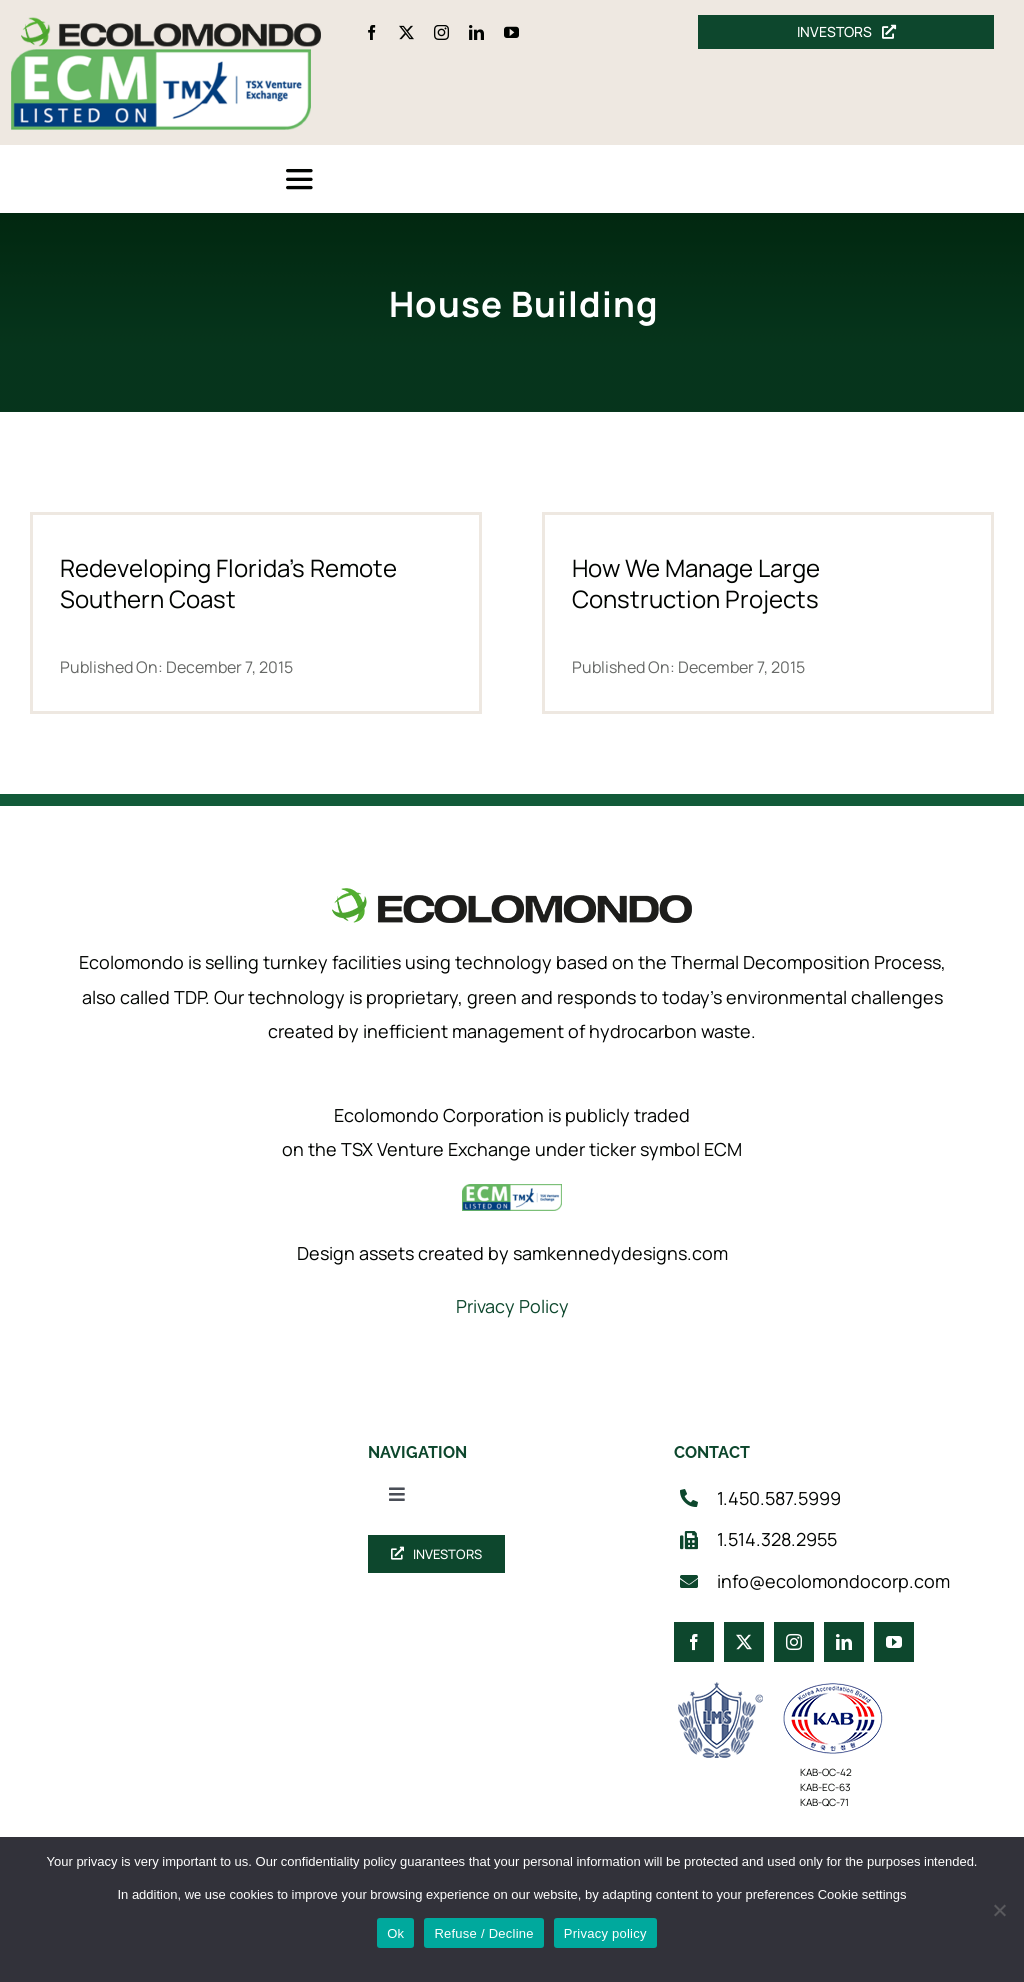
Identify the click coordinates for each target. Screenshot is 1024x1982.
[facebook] (371, 32)
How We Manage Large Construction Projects (696, 583)
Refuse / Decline (483, 1933)
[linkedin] (476, 32)
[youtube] (511, 32)
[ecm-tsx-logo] (161, 58)
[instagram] (441, 32)
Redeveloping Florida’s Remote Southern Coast (228, 583)
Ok (395, 1933)
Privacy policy (605, 1933)
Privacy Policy (512, 1306)
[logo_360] (171, 25)
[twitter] (406, 32)
